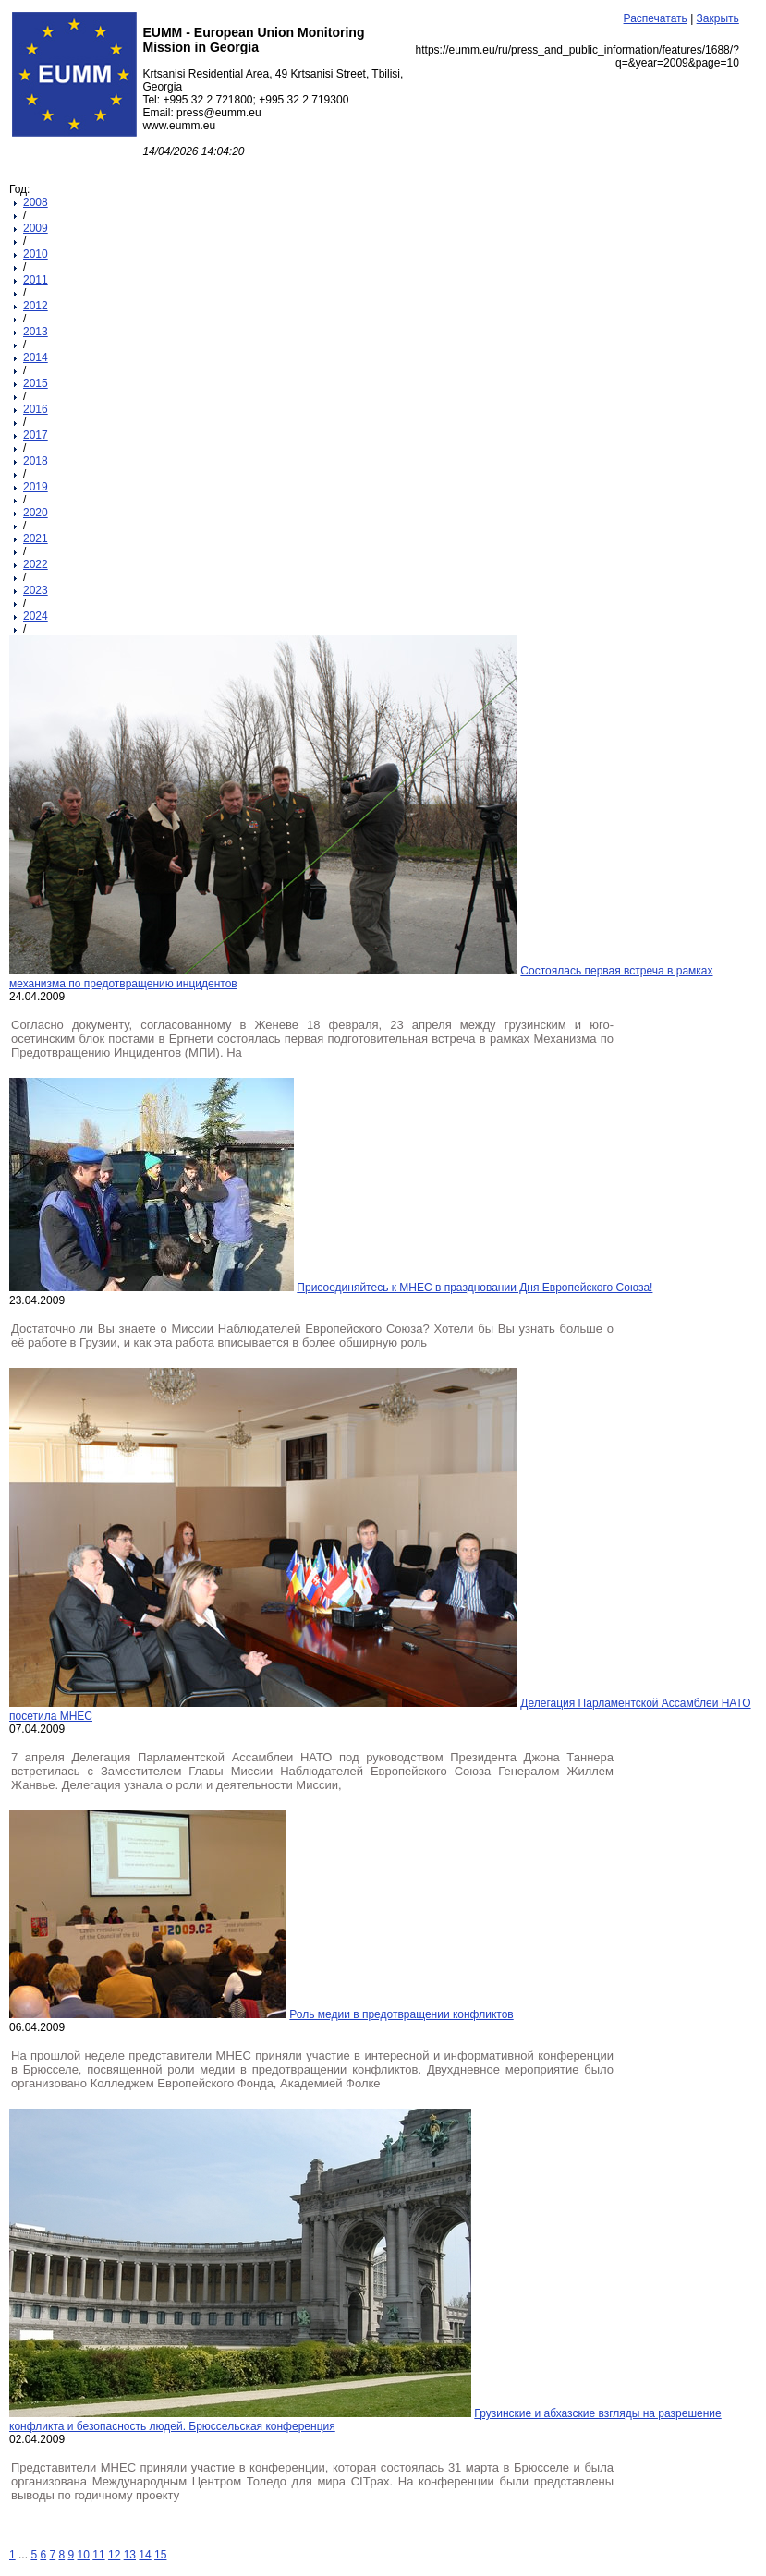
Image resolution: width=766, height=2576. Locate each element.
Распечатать (655, 18)
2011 (35, 279)
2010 (35, 254)
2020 (35, 512)
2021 (35, 538)
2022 (35, 564)
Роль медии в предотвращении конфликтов (401, 2014)
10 (84, 2554)
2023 (35, 590)
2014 (35, 357)
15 (160, 2554)
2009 (35, 228)
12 (114, 2554)
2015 (35, 383)
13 (130, 2554)
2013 (35, 331)
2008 (35, 202)
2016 (35, 409)
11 (98, 2554)
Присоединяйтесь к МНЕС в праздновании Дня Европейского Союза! (474, 1287)
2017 (35, 435)
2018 (35, 460)
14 (145, 2554)
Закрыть (718, 18)
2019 (35, 486)
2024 (35, 616)
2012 (35, 305)
